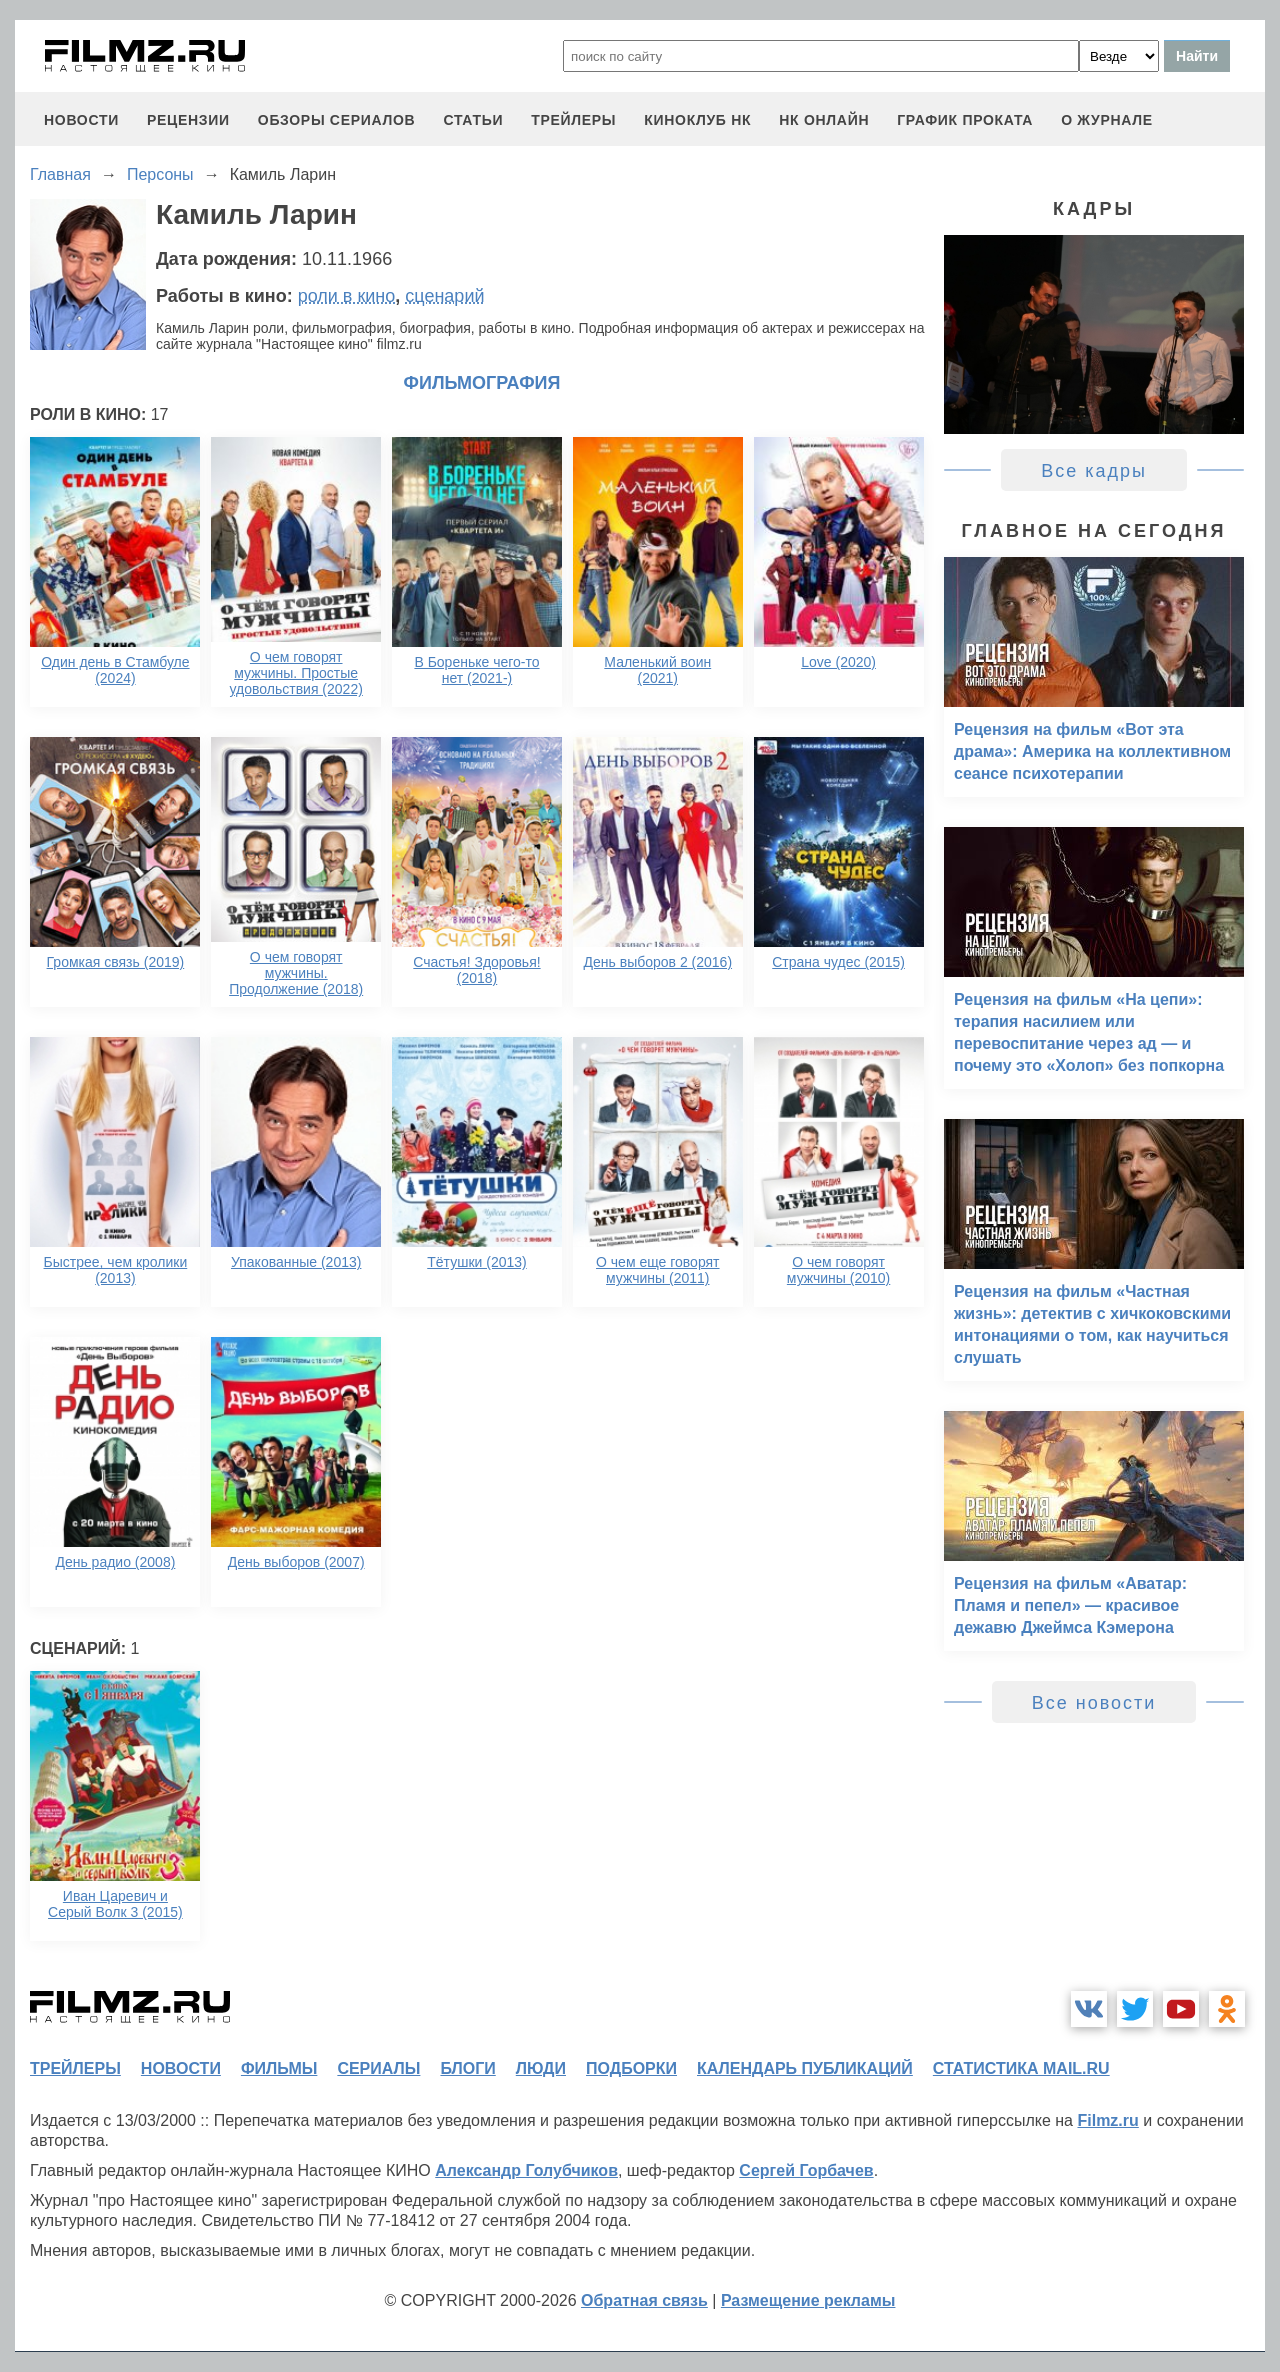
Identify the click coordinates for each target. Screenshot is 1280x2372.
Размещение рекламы (808, 2300)
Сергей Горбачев (806, 2170)
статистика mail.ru (1021, 2068)
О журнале (1107, 120)
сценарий (444, 296)
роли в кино (347, 296)
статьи (473, 120)
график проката (965, 120)
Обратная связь (644, 2300)
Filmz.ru (1107, 2120)
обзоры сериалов (337, 120)
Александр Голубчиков (526, 2170)
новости (81, 120)
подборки (631, 2068)
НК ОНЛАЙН (824, 120)
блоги (467, 2068)
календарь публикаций (805, 2068)
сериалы (378, 2068)
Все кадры (1094, 471)
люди (541, 2068)
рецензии (188, 120)
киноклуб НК (697, 120)
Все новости (1094, 1703)
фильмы (279, 2068)
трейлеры (573, 120)
